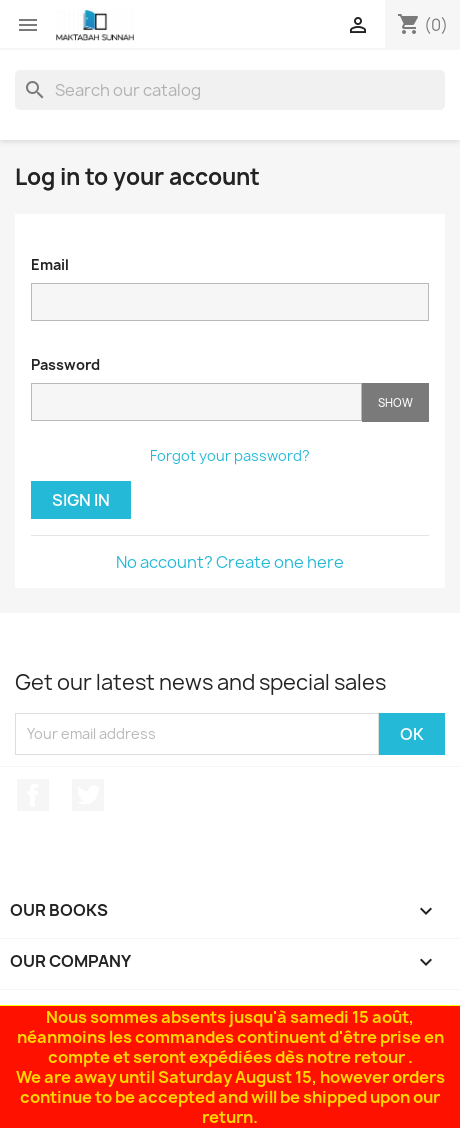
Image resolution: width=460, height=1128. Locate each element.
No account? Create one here (230, 562)
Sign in (81, 500)
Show (395, 402)
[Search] (230, 90)
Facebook (33, 795)
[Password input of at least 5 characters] (196, 402)
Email (50, 264)
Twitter (88, 795)
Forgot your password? (230, 455)
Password (65, 364)
